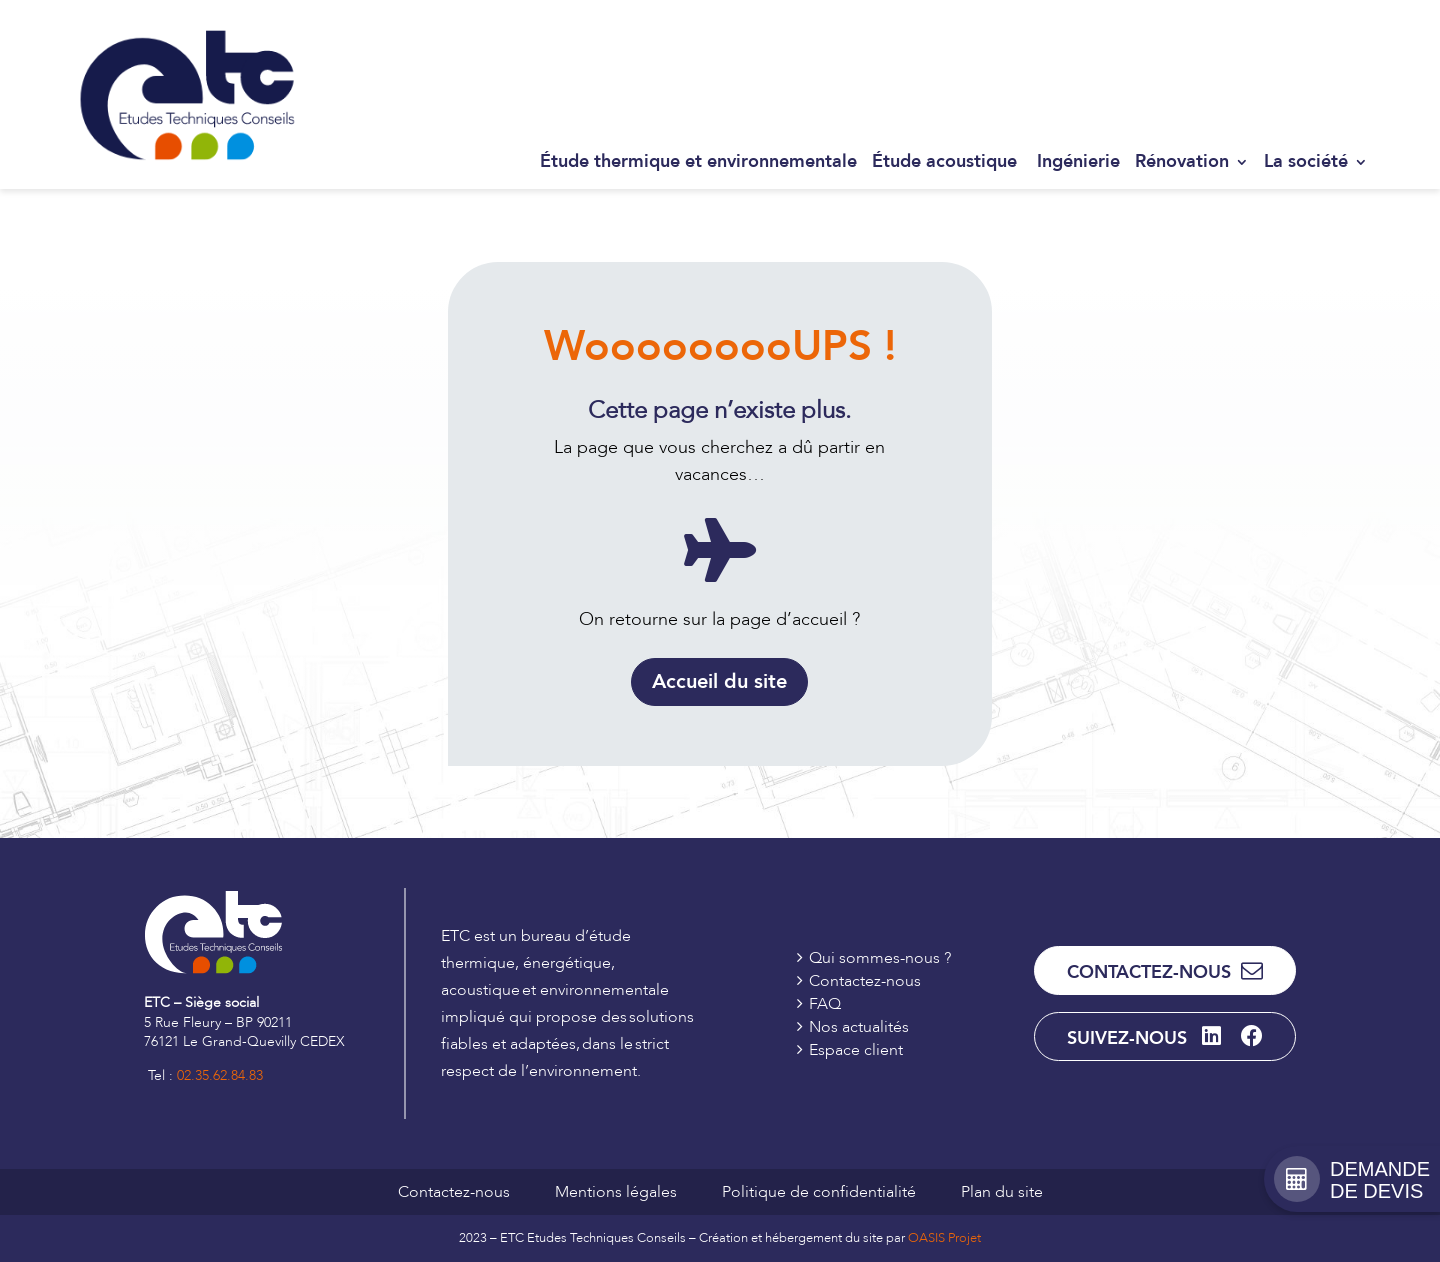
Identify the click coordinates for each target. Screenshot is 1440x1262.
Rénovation (1182, 161)
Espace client (1326, 36)
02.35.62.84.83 (220, 1075)
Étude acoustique (947, 161)
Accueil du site (719, 681)
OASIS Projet (944, 1238)
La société (1306, 161)
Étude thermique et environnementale (698, 161)
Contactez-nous (1216, 36)
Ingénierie (1078, 161)
